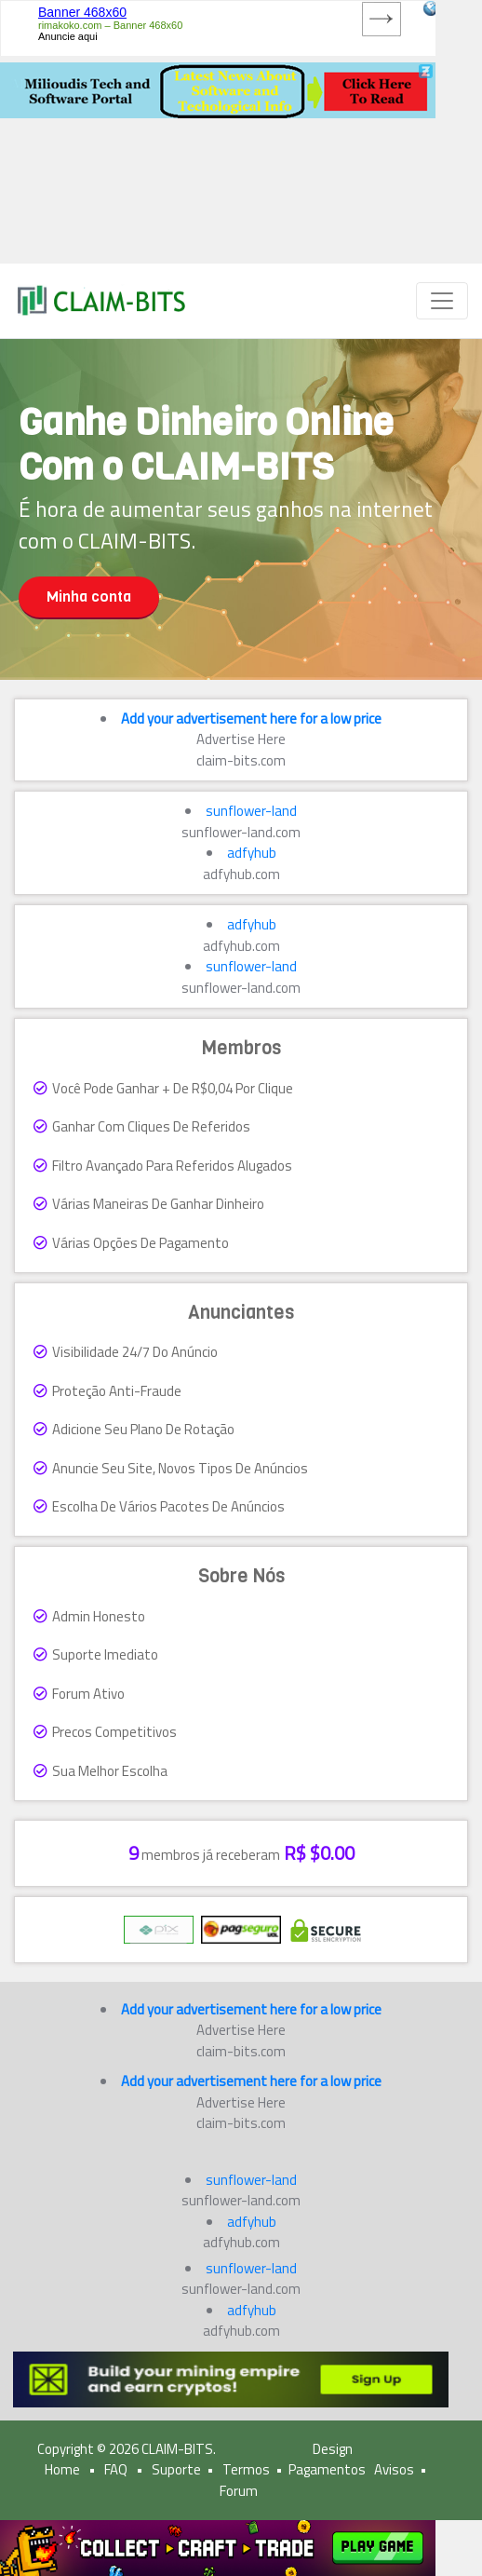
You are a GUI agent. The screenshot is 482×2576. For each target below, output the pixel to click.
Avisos (394, 2469)
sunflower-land (251, 810)
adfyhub (251, 852)
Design (333, 2449)
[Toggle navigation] (442, 300)
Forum (239, 2490)
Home (62, 2469)
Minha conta (89, 596)
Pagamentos (327, 2469)
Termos (246, 2469)
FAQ (115, 2469)
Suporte (176, 2469)
